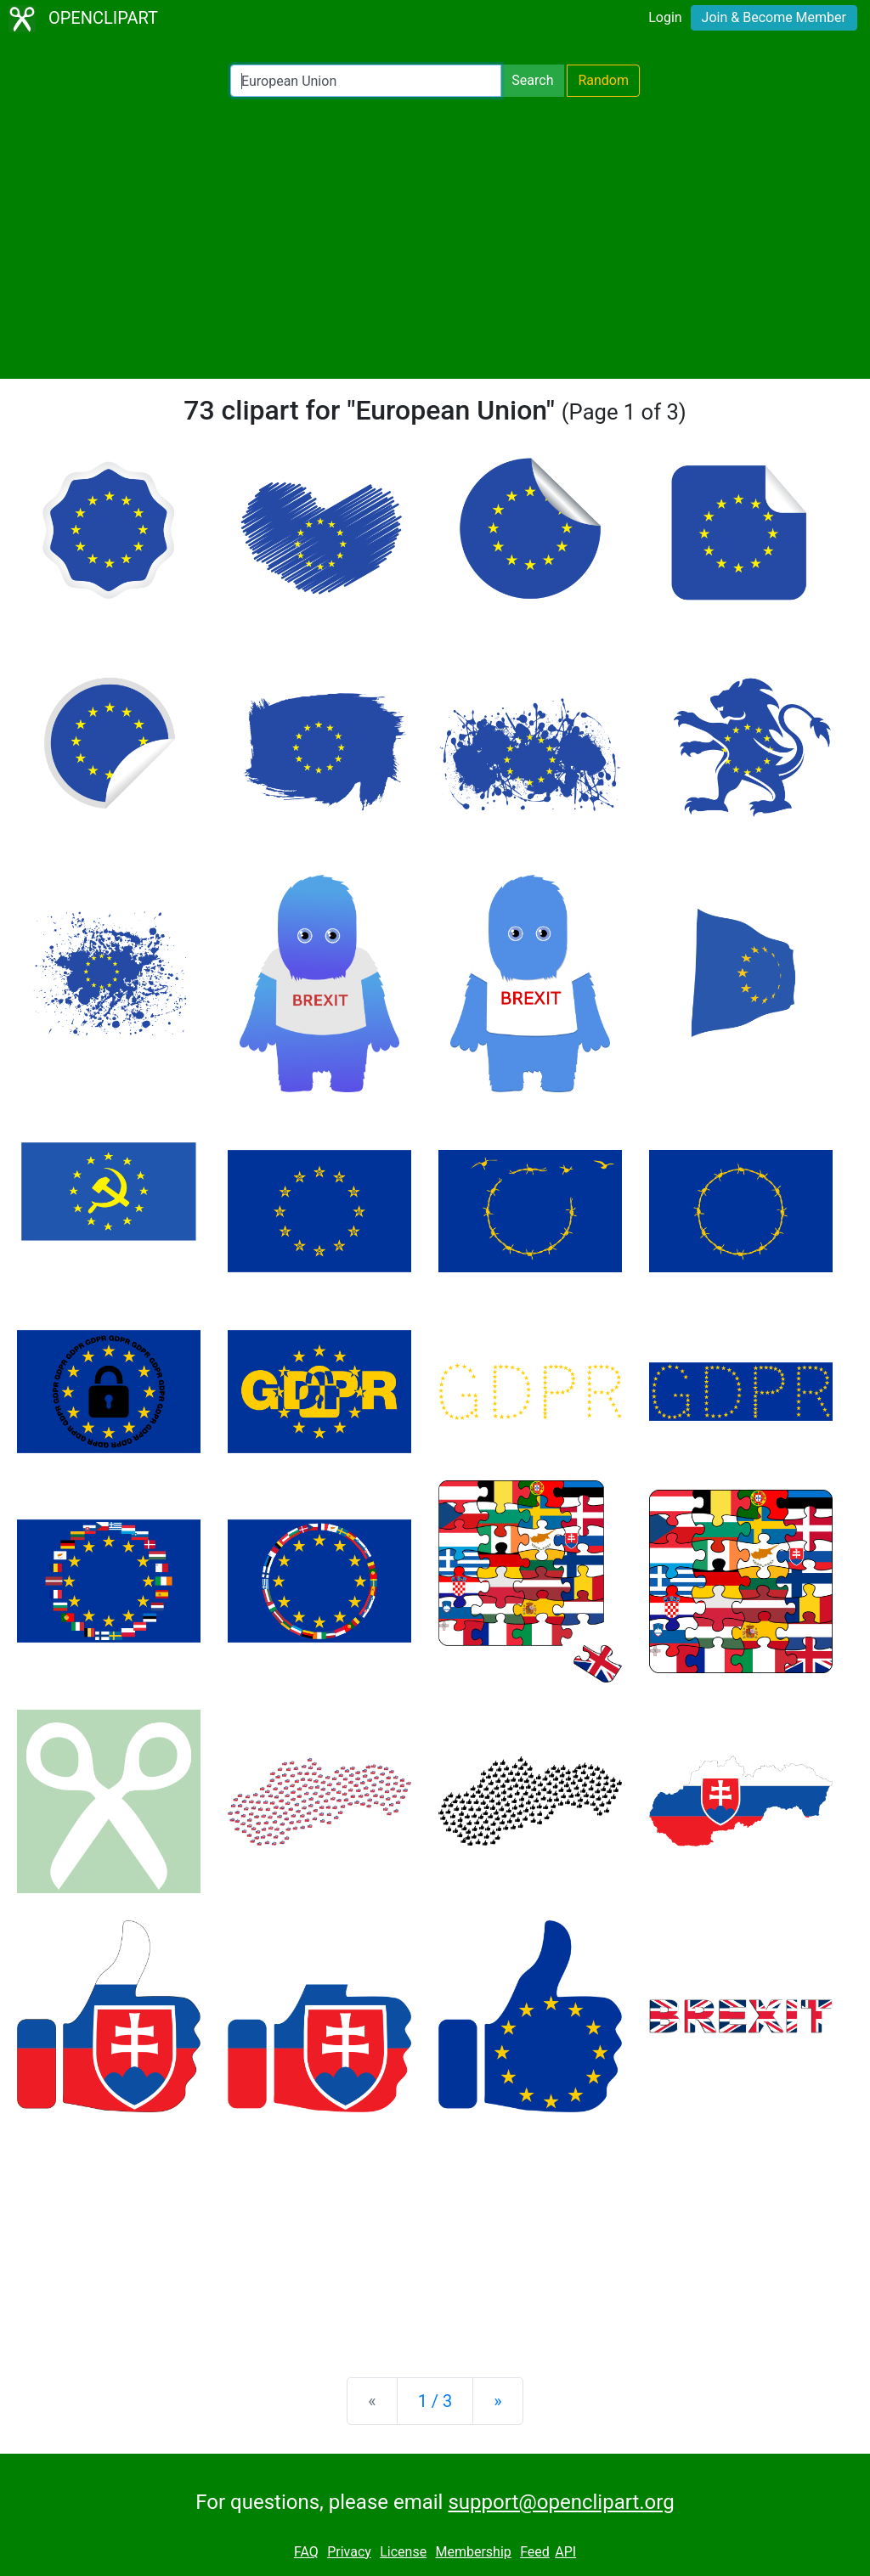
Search (532, 80)
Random (603, 80)
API (565, 2552)
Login (664, 17)
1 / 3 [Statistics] (435, 2401)
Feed (535, 2552)
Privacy (349, 2552)
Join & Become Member (774, 17)
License (403, 2552)
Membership (473, 2552)
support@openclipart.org (561, 2502)
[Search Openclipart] (365, 81)
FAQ (306, 2552)
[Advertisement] (435, 238)
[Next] (497, 2401)
